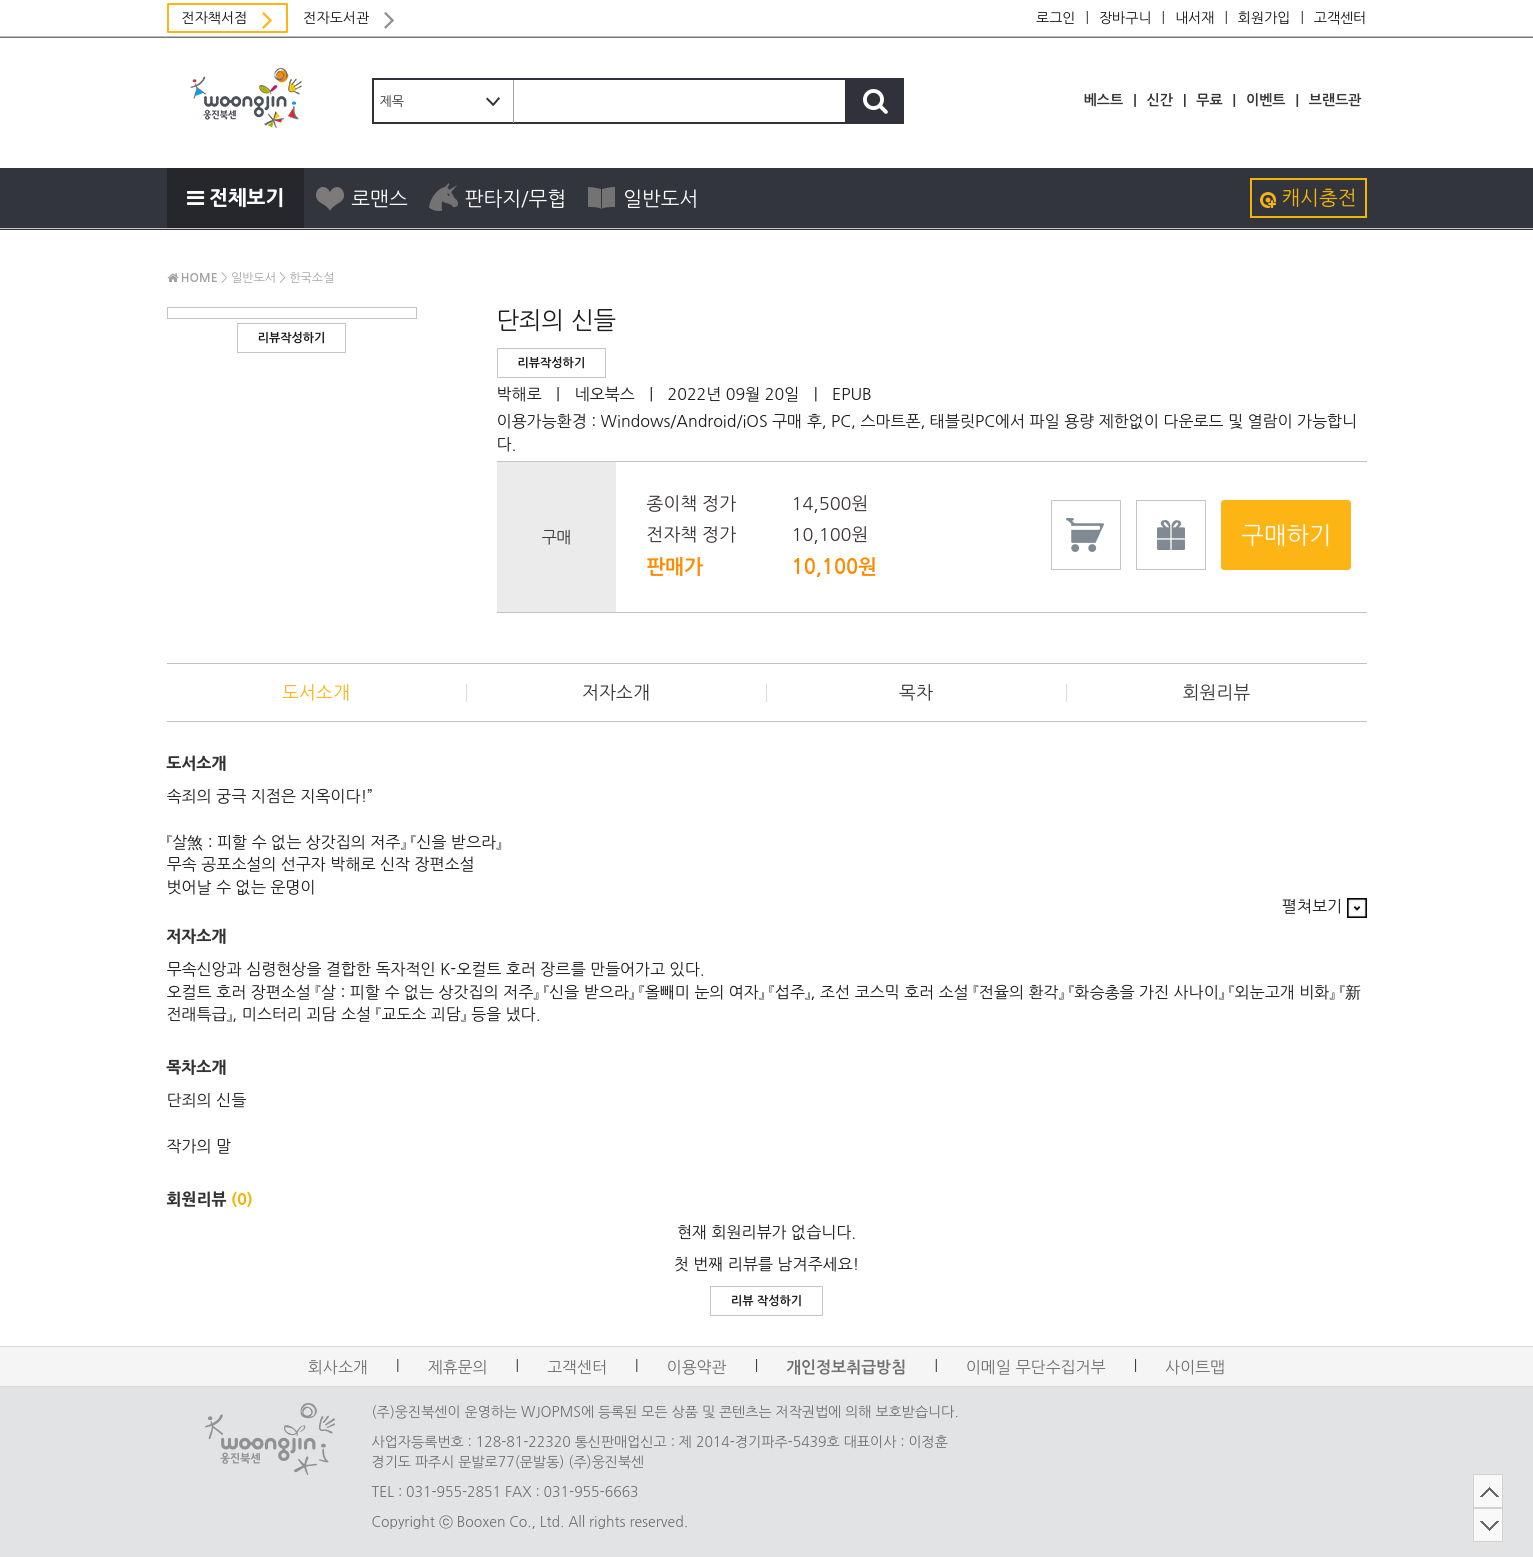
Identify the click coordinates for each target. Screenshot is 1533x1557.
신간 (1160, 100)
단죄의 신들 (557, 320)
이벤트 (1265, 100)
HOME (192, 278)
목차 (916, 693)
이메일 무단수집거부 (1036, 1367)
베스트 (1103, 100)
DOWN (1382, 1525)
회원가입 (1264, 18)
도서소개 (316, 693)
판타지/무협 (497, 198)
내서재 (1194, 18)
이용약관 (697, 1367)
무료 (1209, 100)
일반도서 (642, 198)
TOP (1382, 1491)
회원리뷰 (1217, 693)
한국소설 (311, 278)
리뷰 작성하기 (766, 1301)
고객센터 (1340, 18)
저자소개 (616, 693)
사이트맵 (1195, 1367)
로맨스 (360, 198)
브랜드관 (1335, 100)
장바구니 (1125, 18)
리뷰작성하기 (292, 338)
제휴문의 (457, 1367)
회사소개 (338, 1367)
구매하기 (1286, 535)
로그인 (1055, 18)
